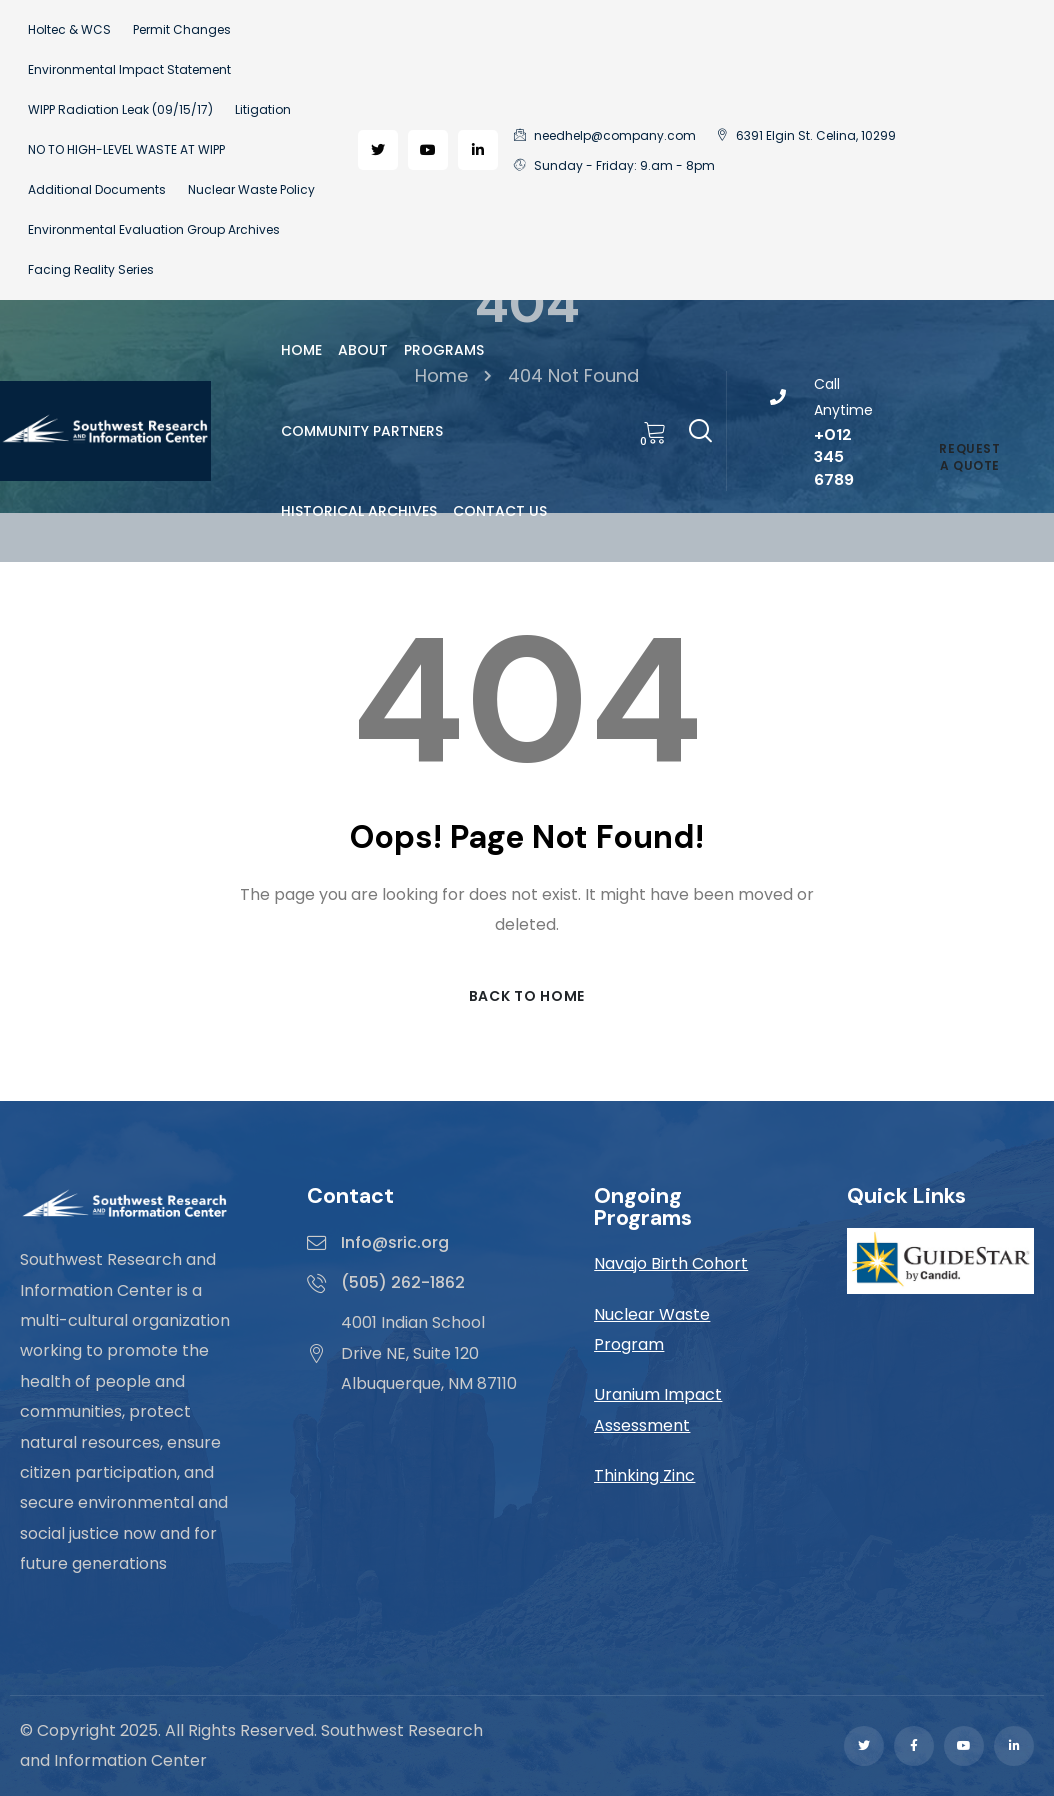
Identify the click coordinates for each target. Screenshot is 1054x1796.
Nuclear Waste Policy (251, 189)
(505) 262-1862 (403, 1282)
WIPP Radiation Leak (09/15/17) (120, 109)
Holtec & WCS (69, 29)
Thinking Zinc (644, 1475)
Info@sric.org (395, 1242)
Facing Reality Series (91, 269)
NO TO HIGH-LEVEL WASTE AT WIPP (126, 149)
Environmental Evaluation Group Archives (154, 229)
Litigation (263, 109)
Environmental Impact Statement (129, 69)
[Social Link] (378, 150)
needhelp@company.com (605, 135)
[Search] (700, 428)
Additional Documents (97, 189)
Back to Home (527, 996)
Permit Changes (182, 29)
